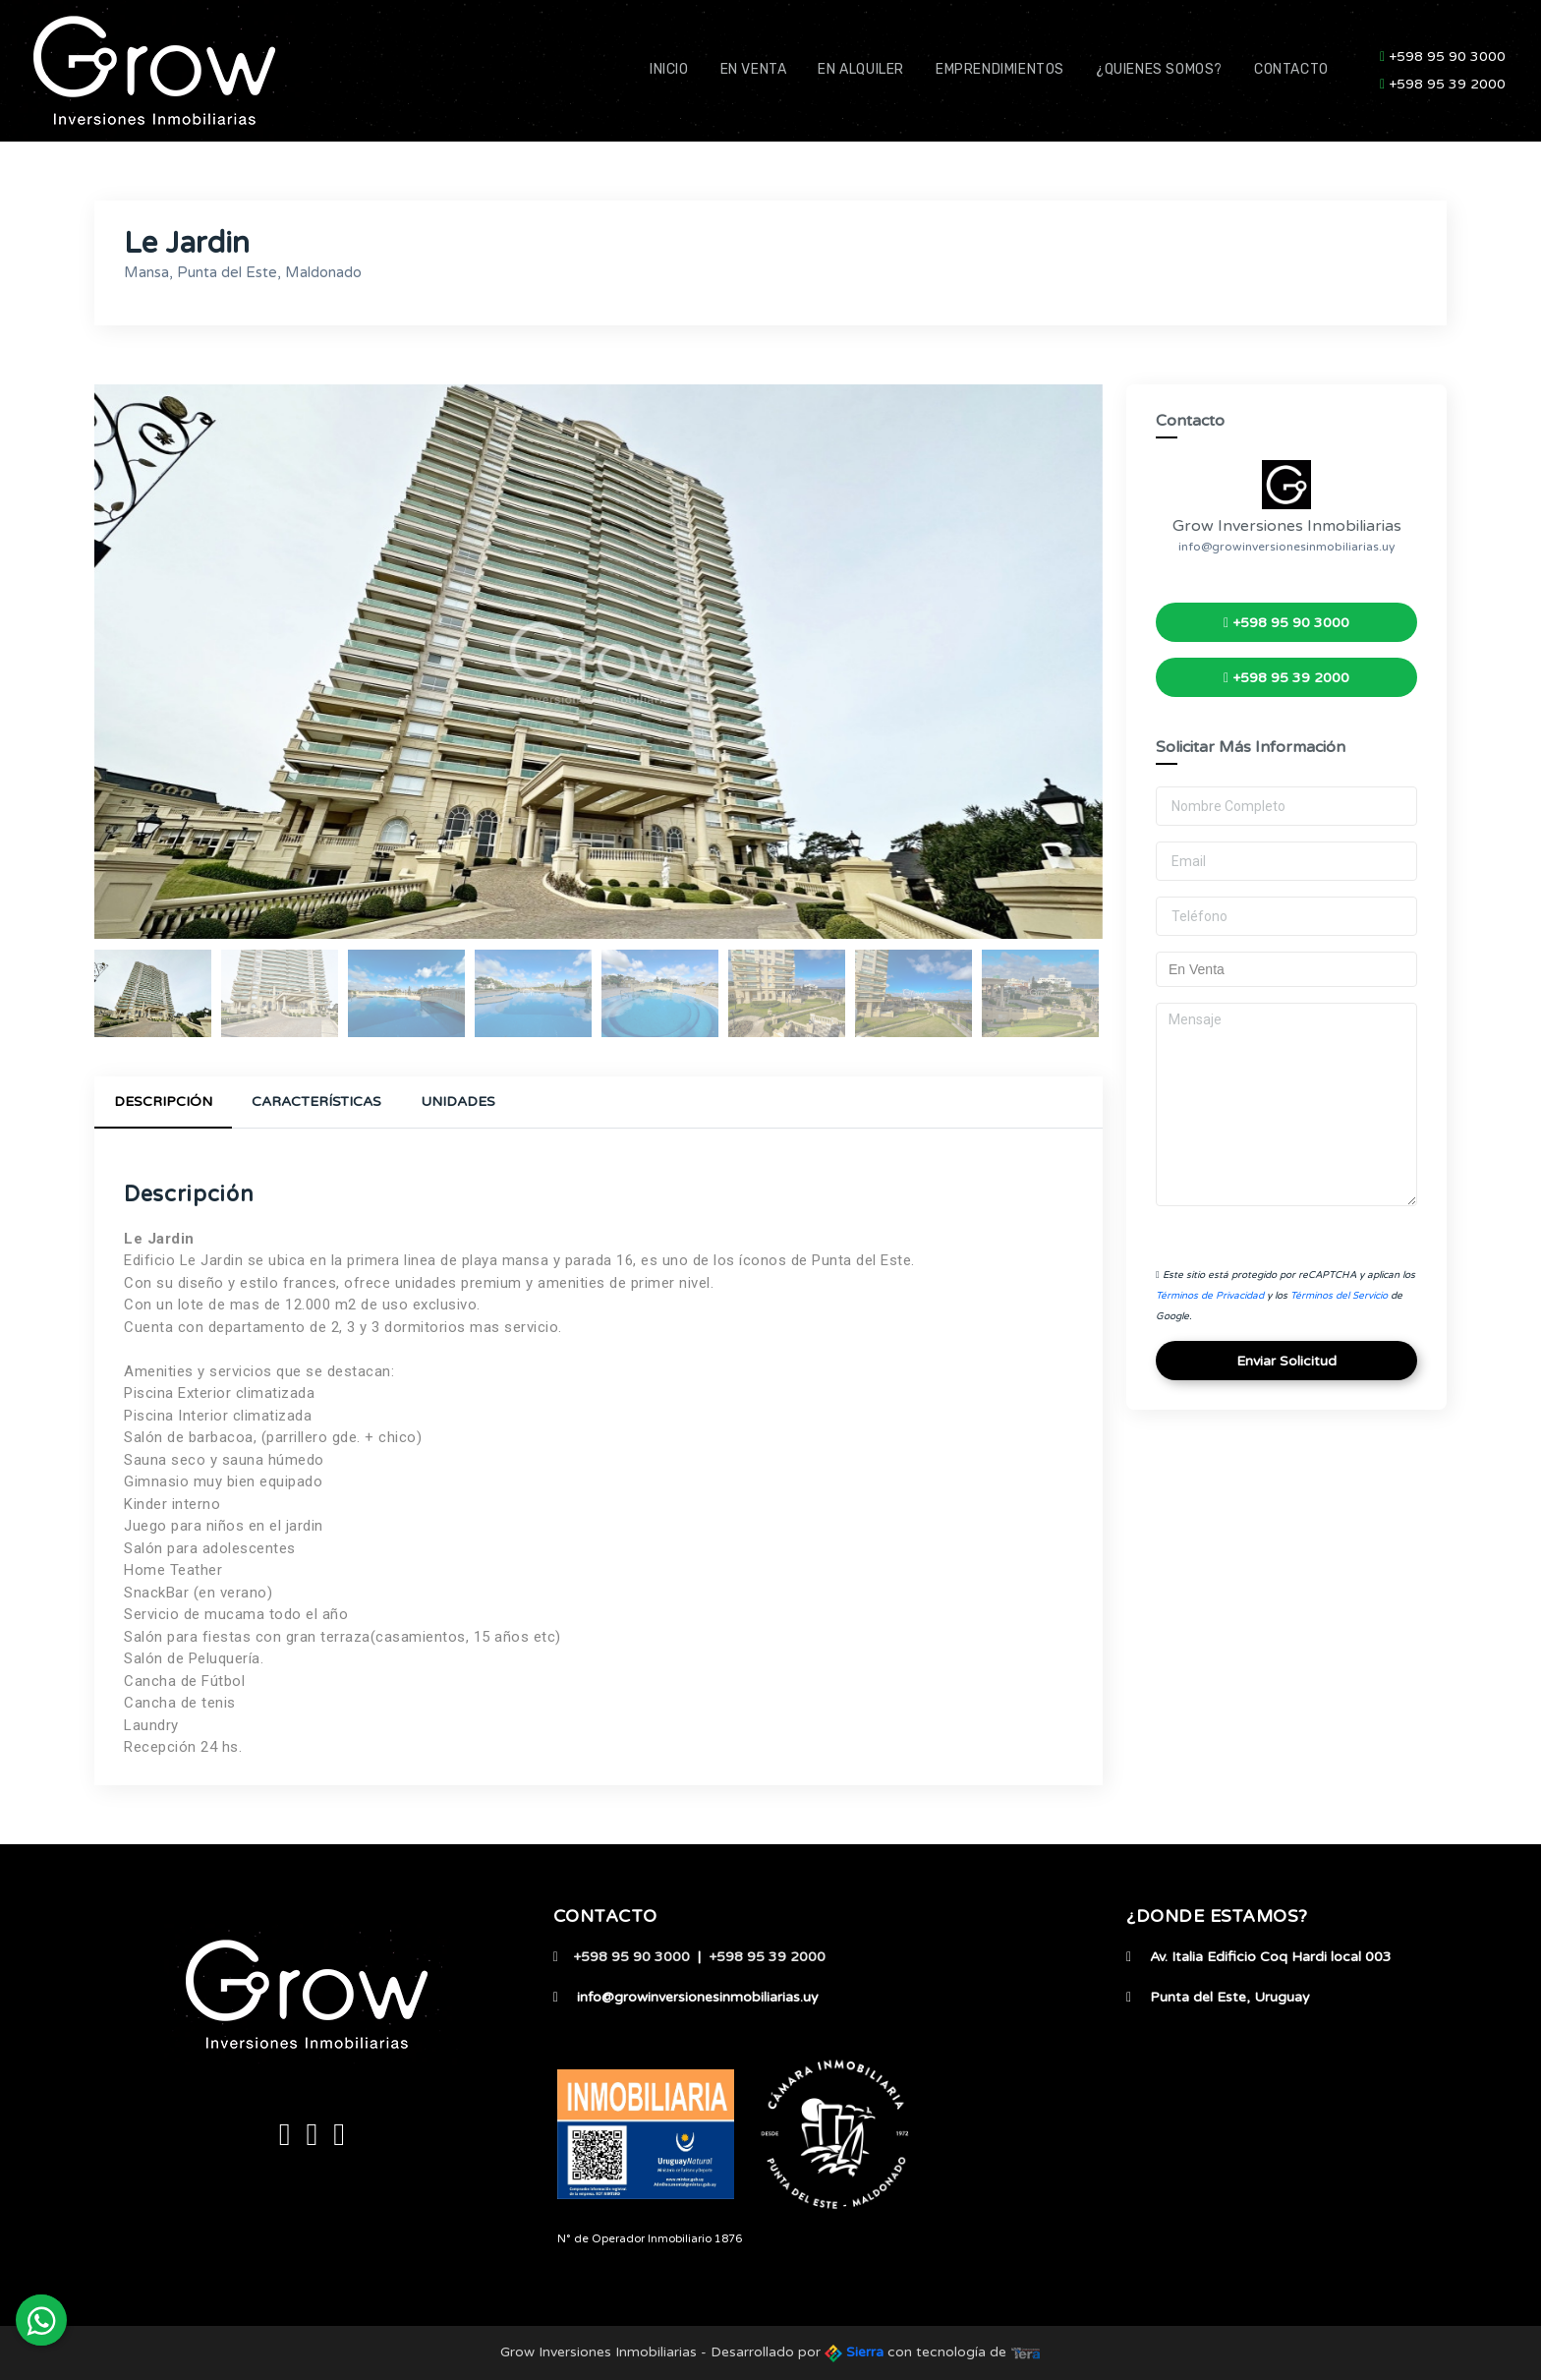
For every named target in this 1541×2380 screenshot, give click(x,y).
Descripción (163, 1101)
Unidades (458, 1101)
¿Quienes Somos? (1159, 69)
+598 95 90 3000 (1443, 56)
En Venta (753, 69)
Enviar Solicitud (1286, 1361)
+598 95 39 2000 (1443, 84)
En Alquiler (861, 69)
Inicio (669, 69)
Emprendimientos (1000, 69)
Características (316, 1101)
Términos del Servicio (1339, 1296)
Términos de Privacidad (1210, 1296)
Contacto (1291, 69)
